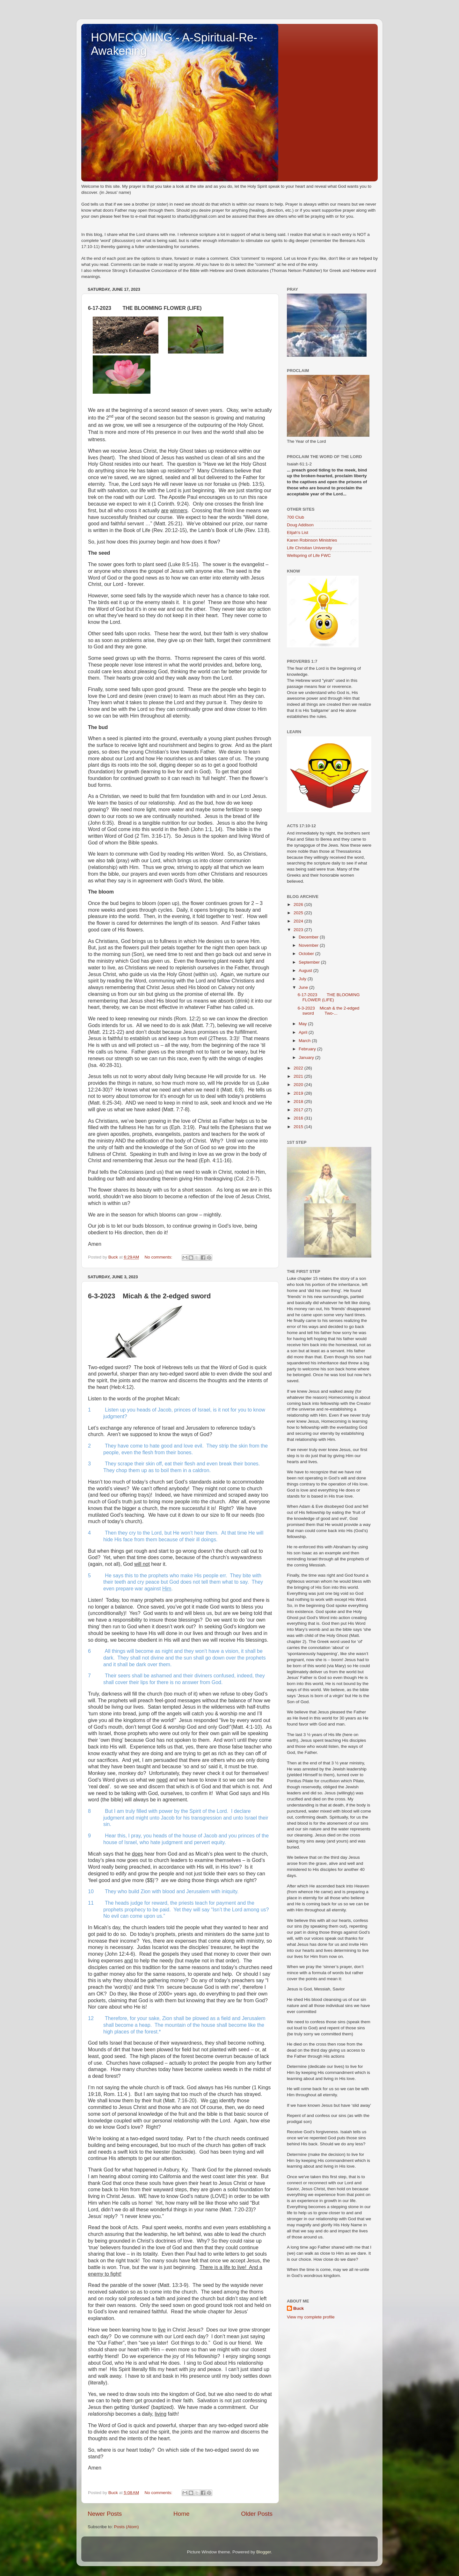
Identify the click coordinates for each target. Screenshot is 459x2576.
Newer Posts (105, 2513)
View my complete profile (311, 2317)
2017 (299, 1109)
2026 (299, 904)
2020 (299, 1084)
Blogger (263, 2552)
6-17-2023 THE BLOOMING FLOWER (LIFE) (329, 997)
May (303, 1023)
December (309, 937)
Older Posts (257, 2513)
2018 (299, 1101)
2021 (299, 1076)
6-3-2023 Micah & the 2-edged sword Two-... (329, 1011)
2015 (299, 1126)
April (304, 1032)
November (309, 945)
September (310, 962)
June (304, 987)
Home (181, 2513)
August (306, 970)
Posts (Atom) (126, 2526)
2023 (299, 929)
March (305, 1040)
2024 (299, 921)
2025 (299, 912)
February (308, 1049)
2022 (299, 1068)
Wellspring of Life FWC (309, 555)
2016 (299, 1118)
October (307, 953)
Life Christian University (309, 547)
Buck (298, 2308)
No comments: (159, 1257)
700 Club (295, 517)
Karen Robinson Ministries (312, 540)
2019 (299, 1093)
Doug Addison (300, 524)
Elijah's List (297, 532)
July (303, 978)
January (307, 1057)
